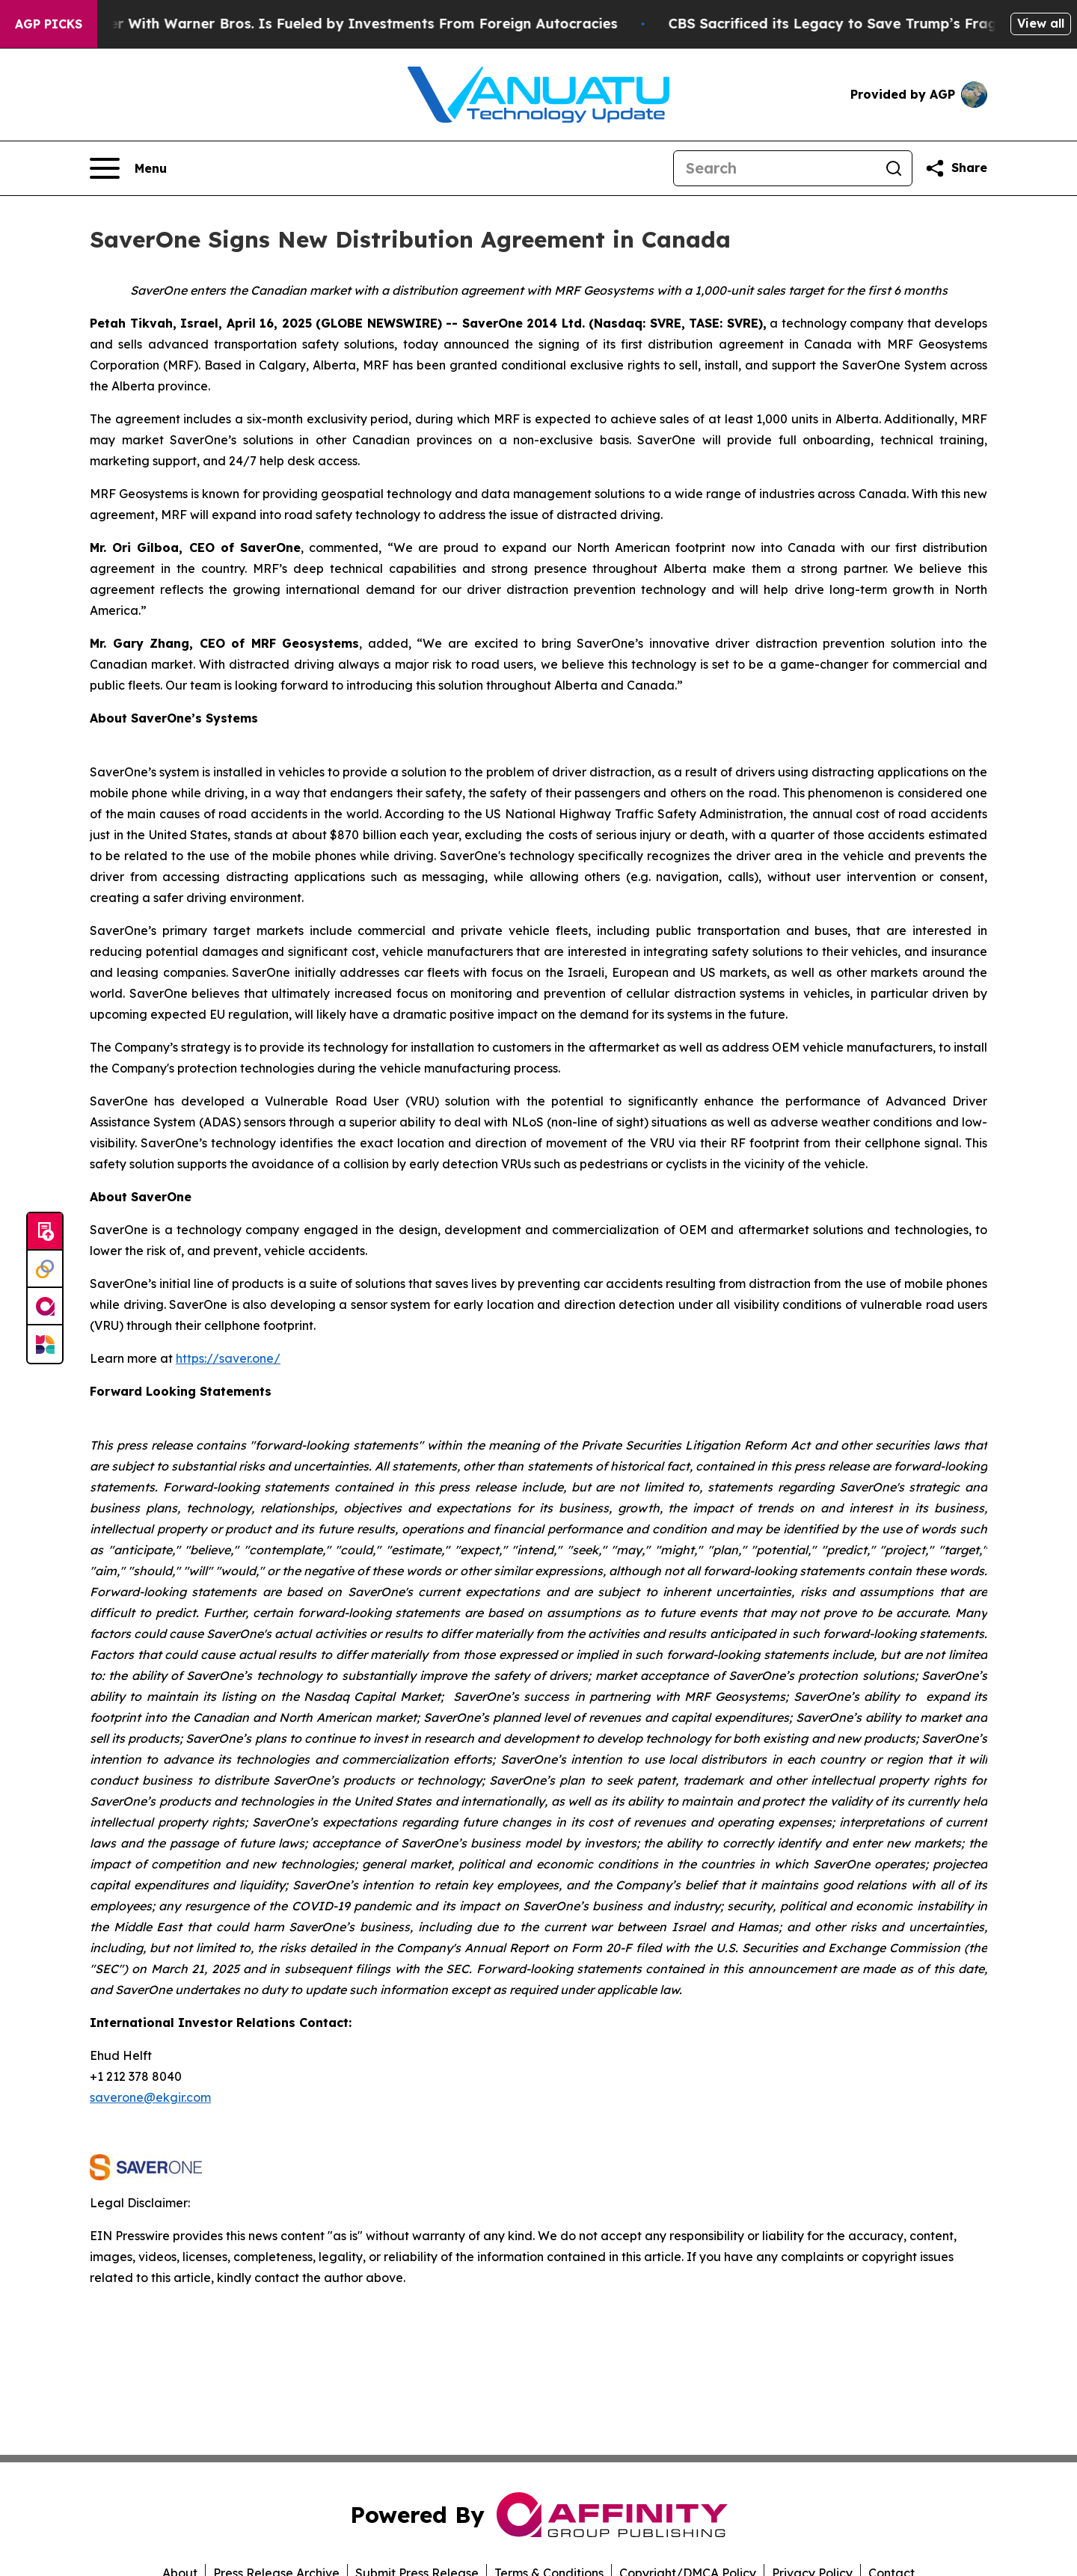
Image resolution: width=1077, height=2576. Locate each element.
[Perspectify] (45, 1269)
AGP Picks (48, 23)
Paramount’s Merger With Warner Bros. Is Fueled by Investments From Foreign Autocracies (322, 23)
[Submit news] (45, 1232)
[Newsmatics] (45, 1344)
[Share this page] (955, 168)
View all (1040, 23)
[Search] (775, 168)
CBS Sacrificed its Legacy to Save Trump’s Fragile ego (878, 23)
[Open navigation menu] (128, 168)
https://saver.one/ (228, 1358)
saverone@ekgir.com (150, 2097)
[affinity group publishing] (45, 1306)
